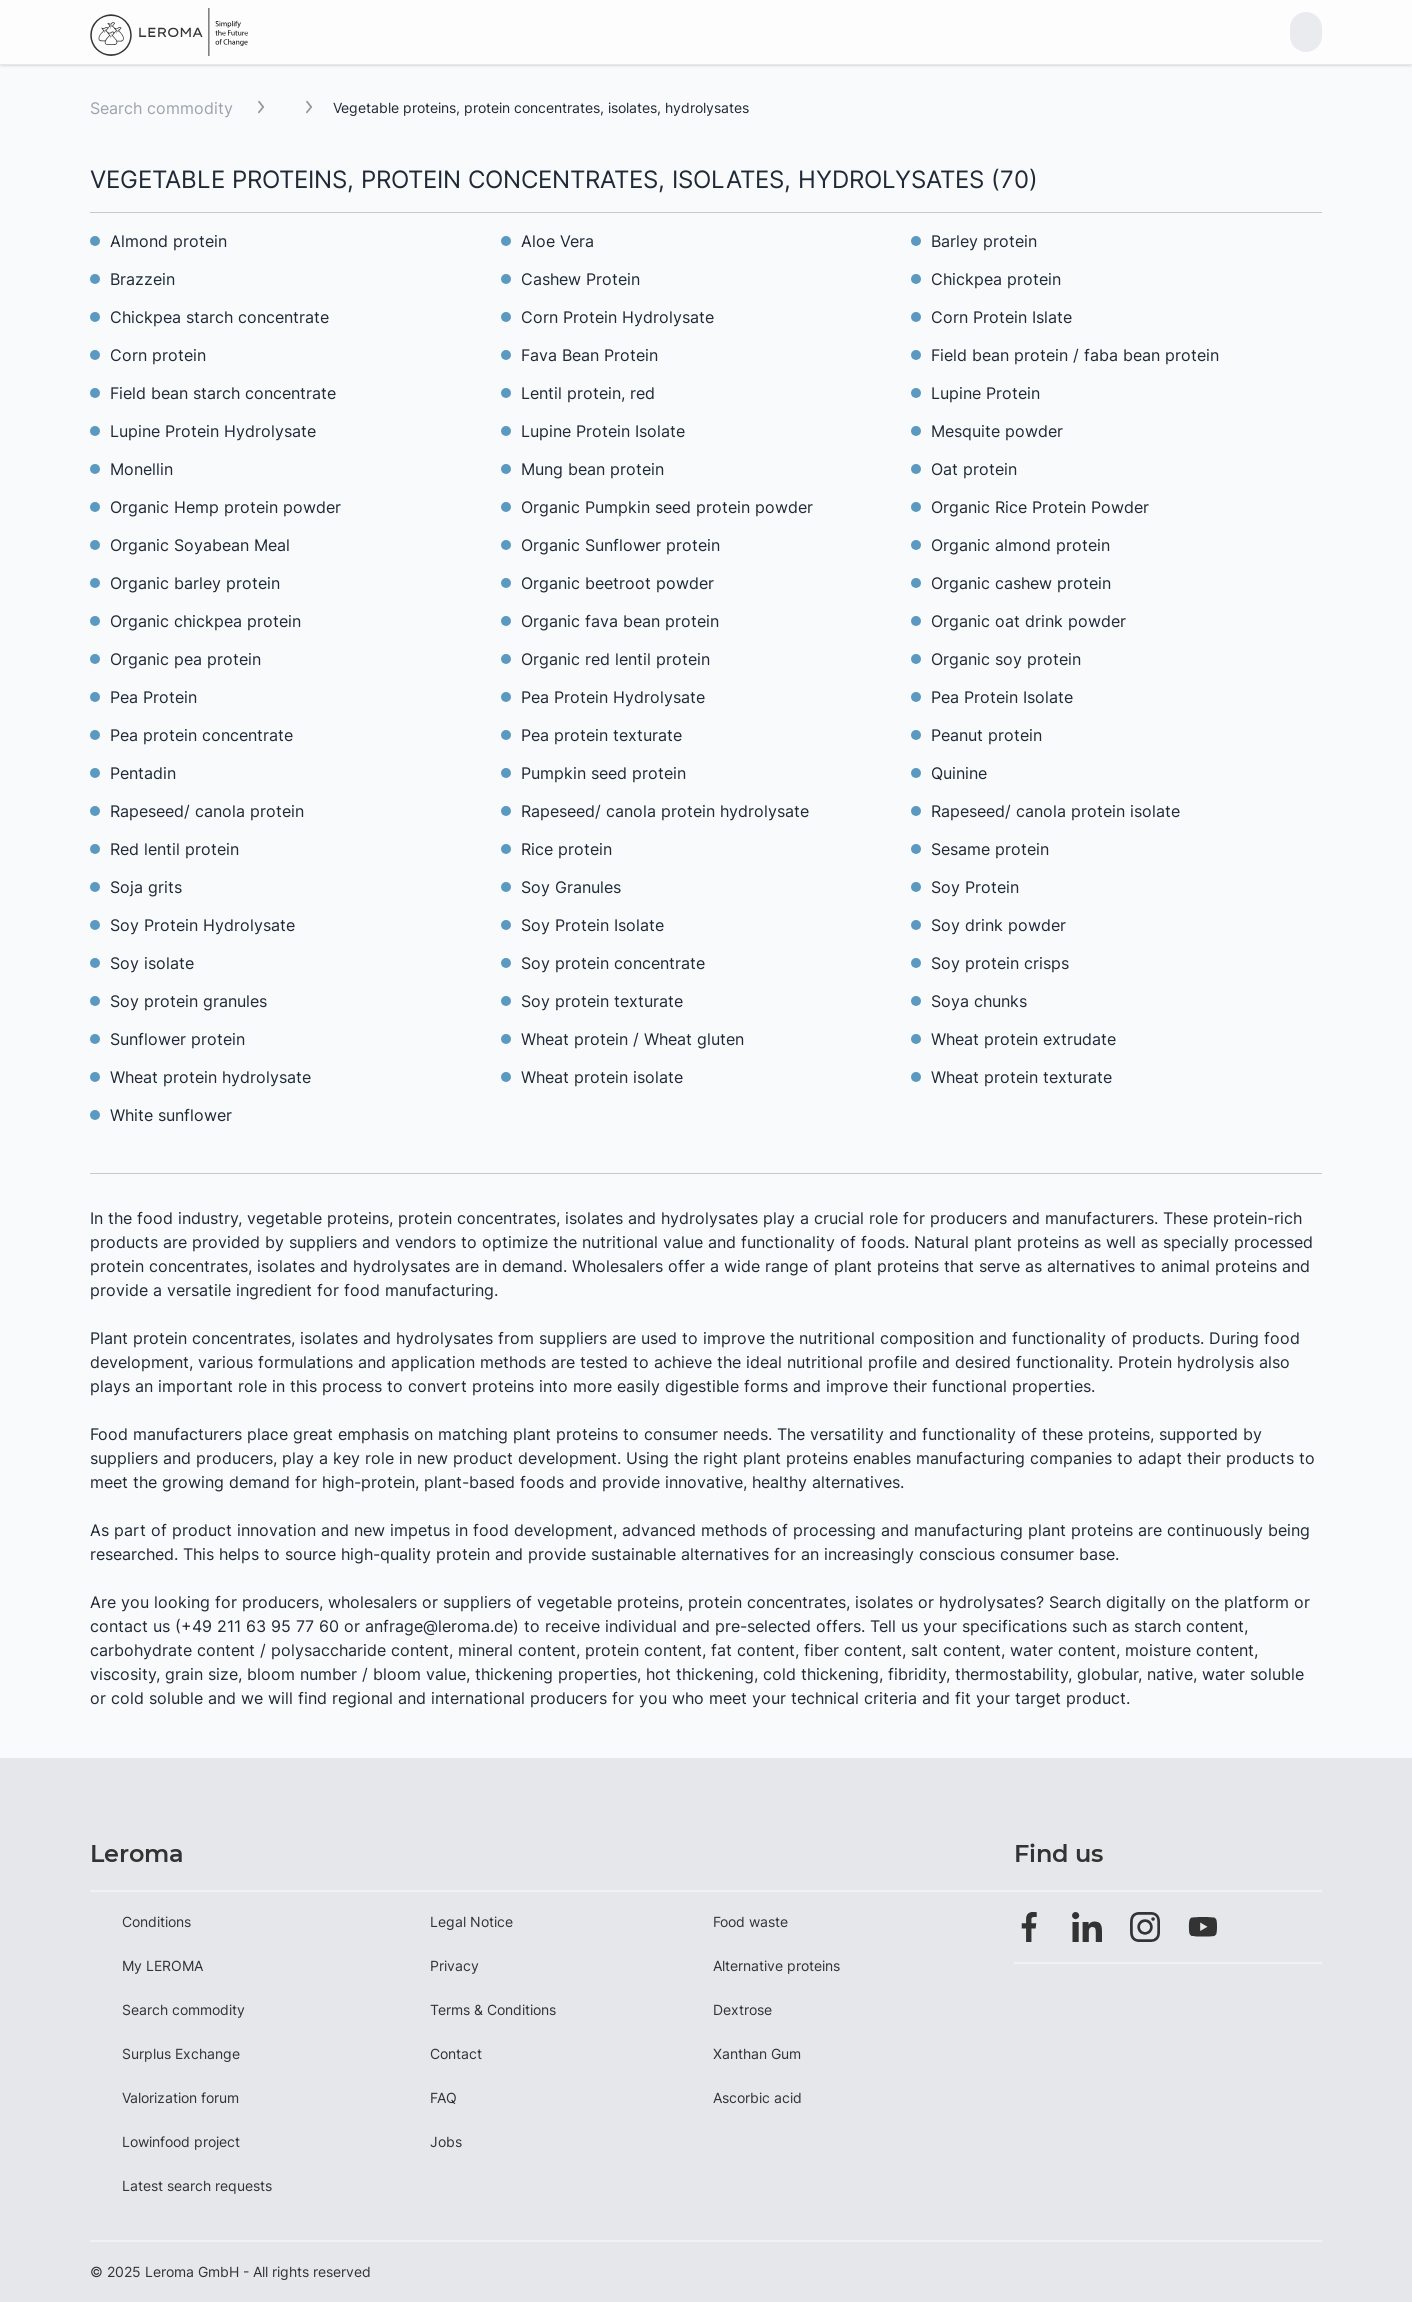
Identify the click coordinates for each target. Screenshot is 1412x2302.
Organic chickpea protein (205, 621)
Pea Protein (153, 697)
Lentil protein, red (588, 393)
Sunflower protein (177, 1039)
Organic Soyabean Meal (200, 545)
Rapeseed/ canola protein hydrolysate (665, 811)
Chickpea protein (996, 279)
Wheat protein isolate (602, 1077)
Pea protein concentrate (201, 735)
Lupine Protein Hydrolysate (213, 431)
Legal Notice (471, 1921)
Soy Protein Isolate (592, 925)
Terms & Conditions (493, 2009)
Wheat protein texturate (1021, 1077)
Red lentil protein (174, 849)
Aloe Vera (557, 241)
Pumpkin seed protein (603, 773)
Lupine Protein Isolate (603, 431)
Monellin (141, 469)
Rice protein (566, 849)
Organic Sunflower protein (620, 545)
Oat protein (974, 469)
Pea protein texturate (601, 735)
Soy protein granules (188, 1001)
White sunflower (171, 1115)
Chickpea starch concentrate (219, 317)
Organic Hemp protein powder (225, 507)
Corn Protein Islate (1001, 317)
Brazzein (142, 279)
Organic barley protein (195, 583)
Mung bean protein (592, 469)
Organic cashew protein (1021, 583)
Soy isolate (152, 963)
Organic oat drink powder (1028, 621)
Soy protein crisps (1000, 963)
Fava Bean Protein (589, 355)
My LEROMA (162, 1965)
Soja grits (146, 887)
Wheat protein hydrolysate (210, 1077)
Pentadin (143, 773)
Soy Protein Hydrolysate (202, 925)
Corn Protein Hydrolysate (617, 317)
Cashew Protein (580, 279)
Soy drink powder (998, 925)
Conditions (156, 1921)
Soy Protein (975, 887)
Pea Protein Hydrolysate (613, 697)
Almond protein (168, 241)
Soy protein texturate (602, 1001)
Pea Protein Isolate (1002, 697)
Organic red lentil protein (615, 659)
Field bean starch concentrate (223, 393)
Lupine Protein (985, 393)
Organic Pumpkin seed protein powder (667, 507)
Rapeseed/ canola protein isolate (1055, 811)
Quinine (959, 773)
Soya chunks (979, 1001)
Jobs (446, 2141)
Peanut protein (986, 735)
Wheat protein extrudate (1023, 1039)
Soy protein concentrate (613, 963)
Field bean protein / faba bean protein (1075, 355)
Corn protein (158, 355)
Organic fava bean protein (620, 621)
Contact (456, 2053)
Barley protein (984, 241)
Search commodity (161, 108)
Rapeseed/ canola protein (207, 811)
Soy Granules (571, 887)
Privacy (454, 1965)
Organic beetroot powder (617, 583)
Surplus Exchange (181, 2053)
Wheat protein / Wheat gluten (632, 1039)
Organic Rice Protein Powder (1040, 507)
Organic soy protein (1006, 659)
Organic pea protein (185, 659)
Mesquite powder (997, 431)
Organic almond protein (1020, 545)
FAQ (443, 2097)
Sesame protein (990, 849)
